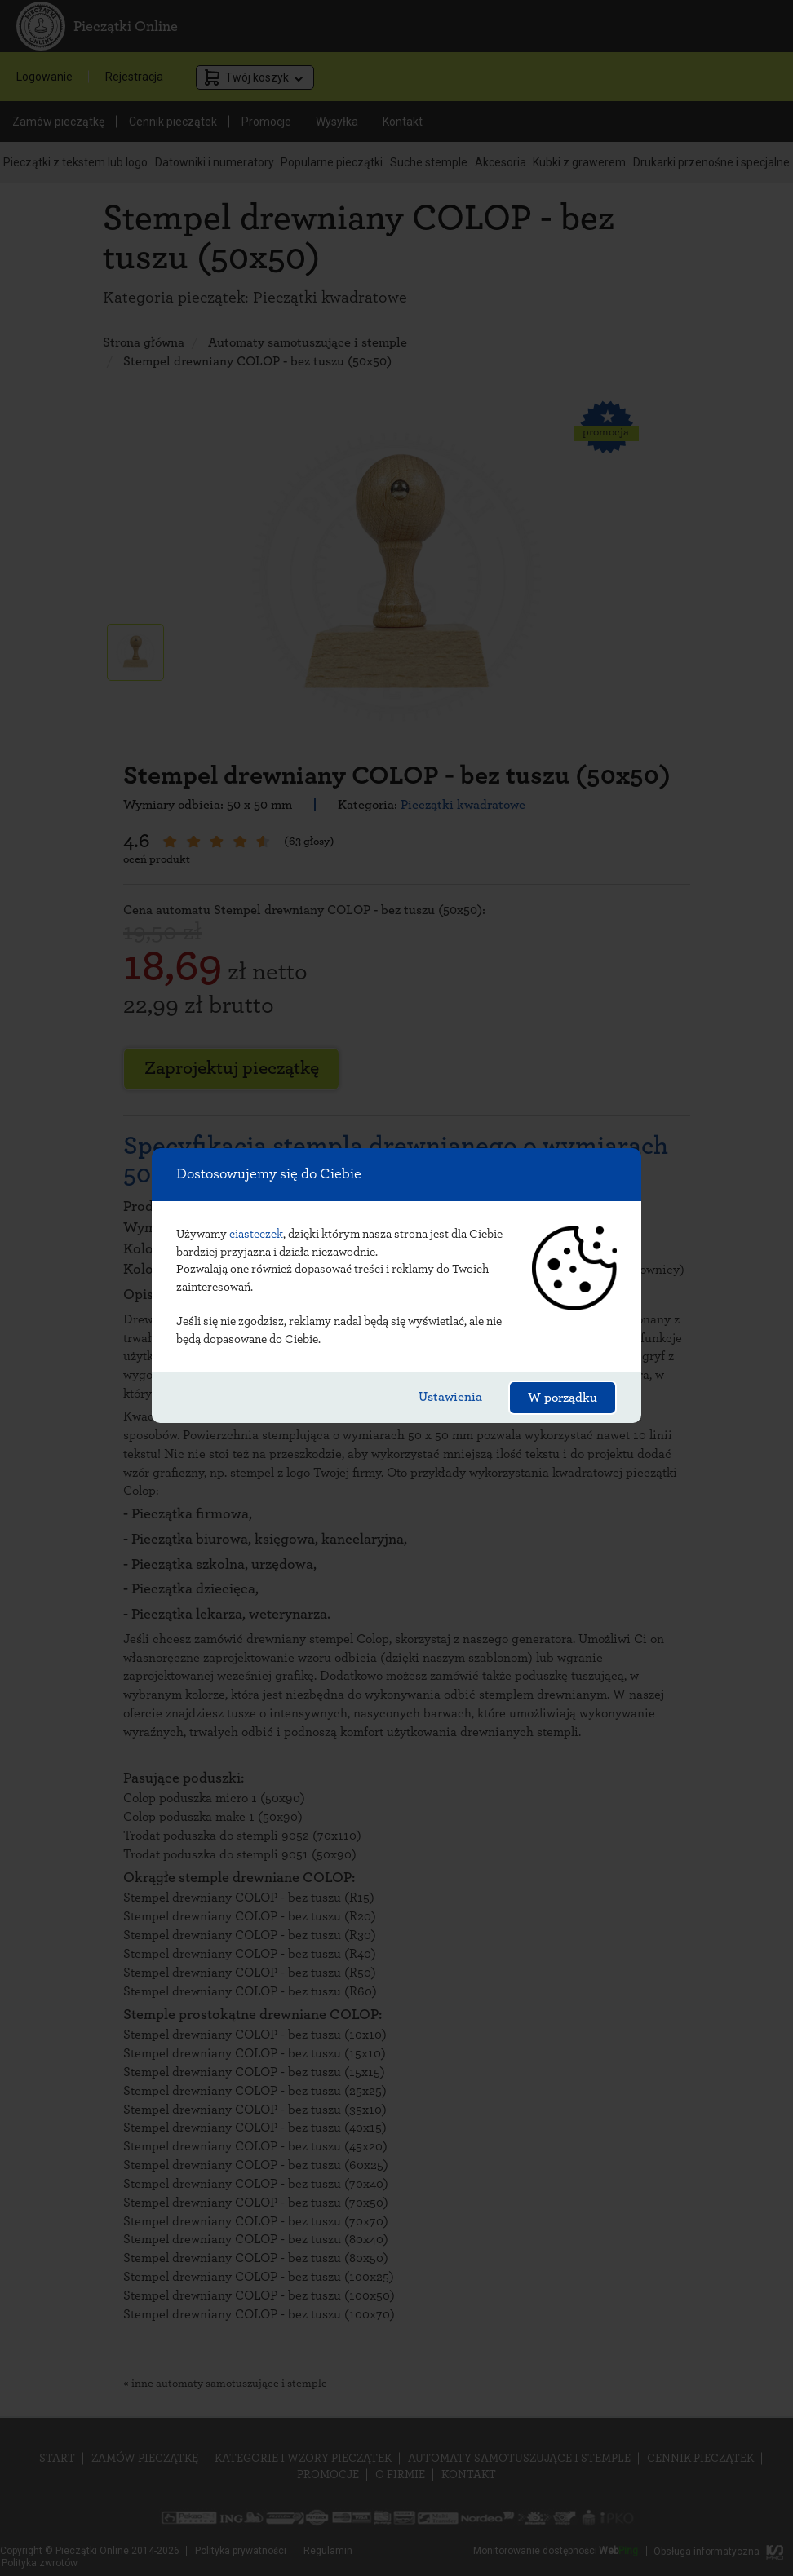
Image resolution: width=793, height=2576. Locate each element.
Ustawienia (450, 1396)
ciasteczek (256, 1234)
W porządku (562, 1397)
